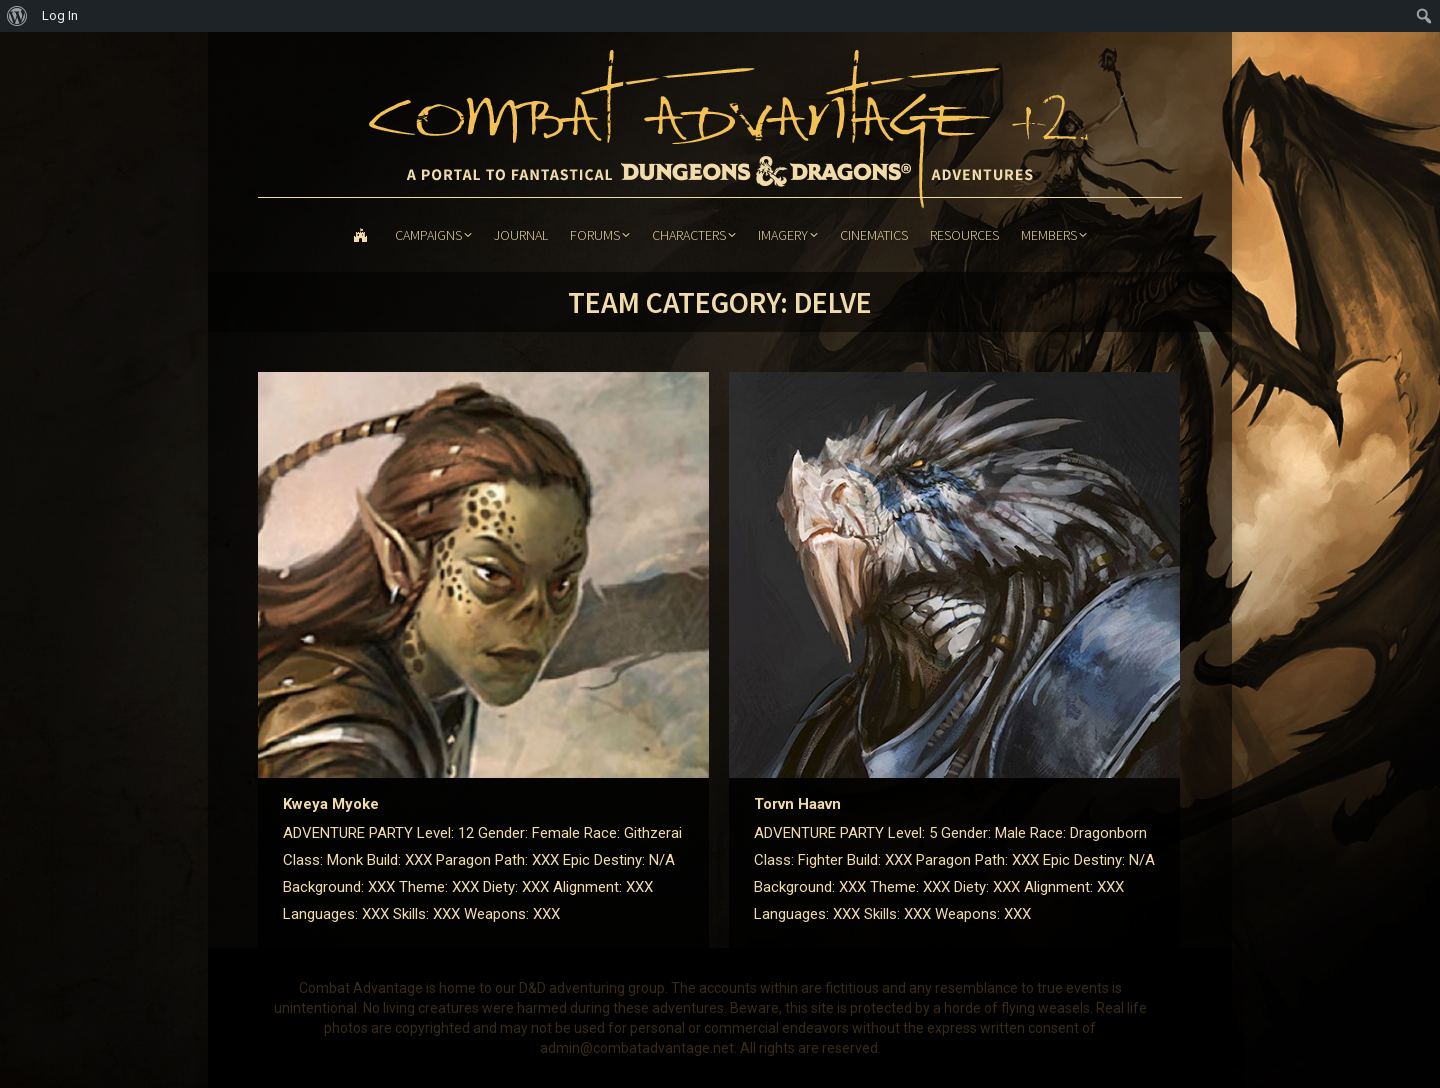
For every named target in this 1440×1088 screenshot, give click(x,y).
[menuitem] (17, 16)
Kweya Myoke (331, 804)
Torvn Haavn (797, 804)
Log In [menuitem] (60, 15)
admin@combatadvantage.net (637, 1048)
